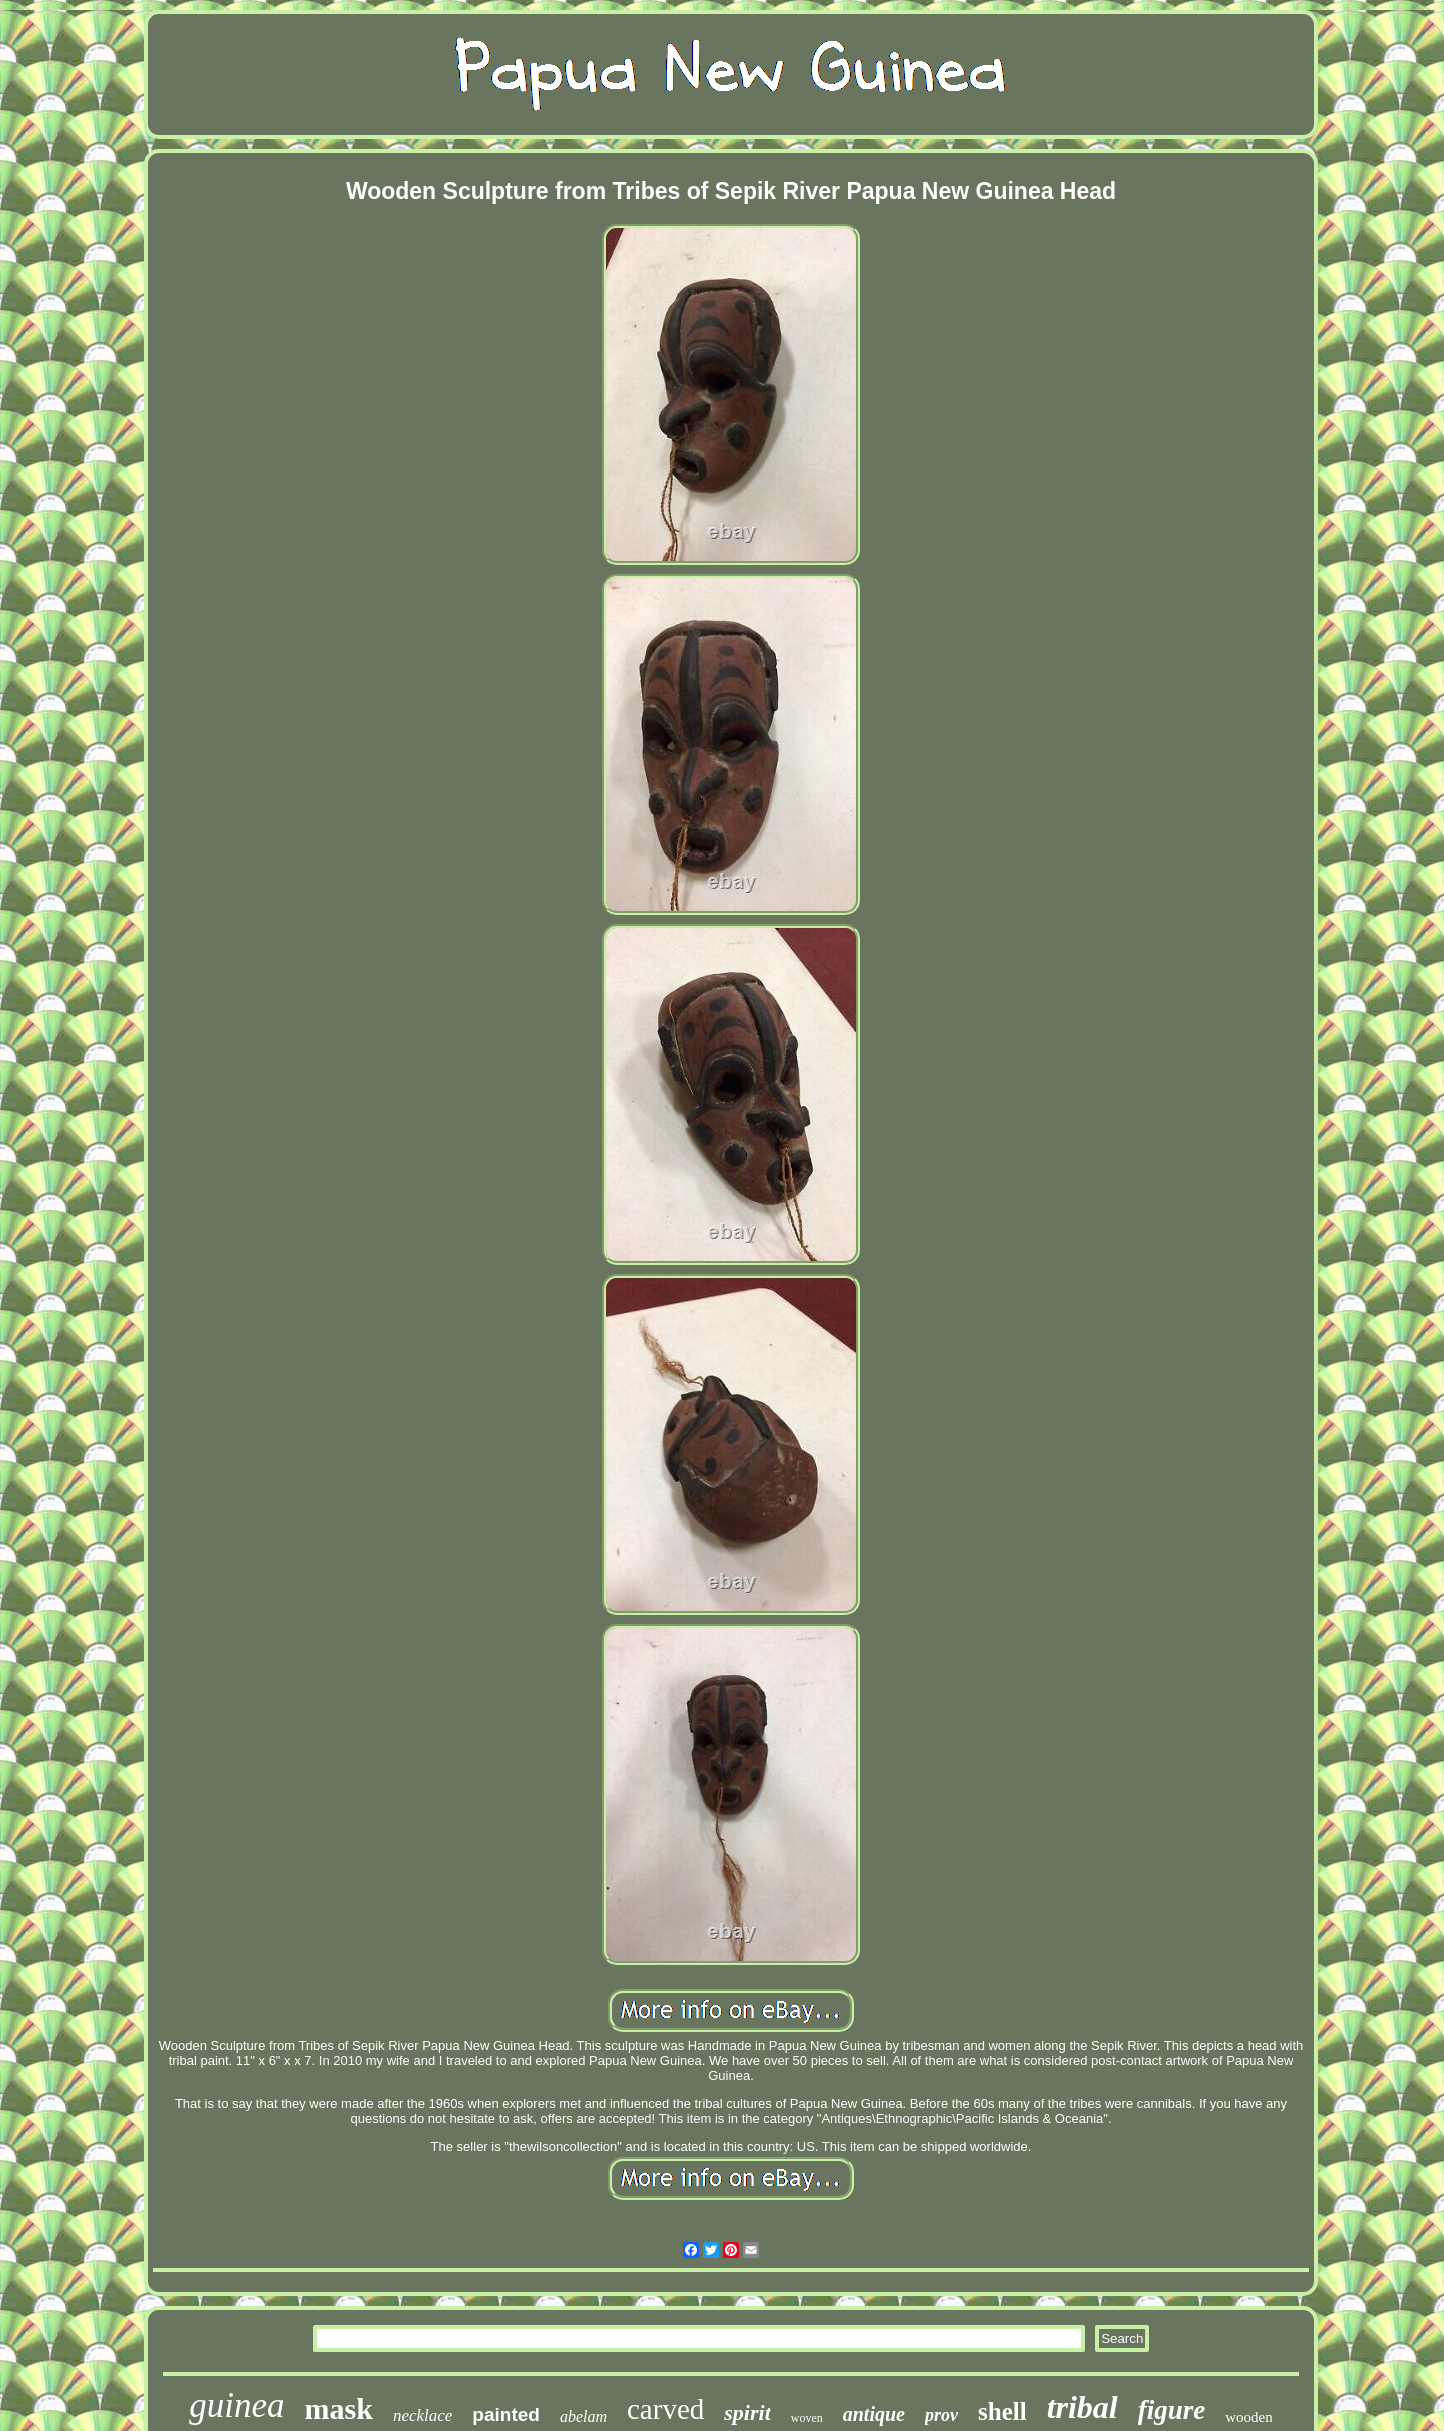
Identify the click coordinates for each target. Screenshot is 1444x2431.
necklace (422, 2415)
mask (339, 2408)
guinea (236, 2405)
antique (874, 2414)
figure (1172, 2410)
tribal (1082, 2407)
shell (1002, 2411)
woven (807, 2418)
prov (941, 2415)
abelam (583, 2416)
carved (665, 2409)
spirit (747, 2412)
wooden (1249, 2417)
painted (506, 2414)
